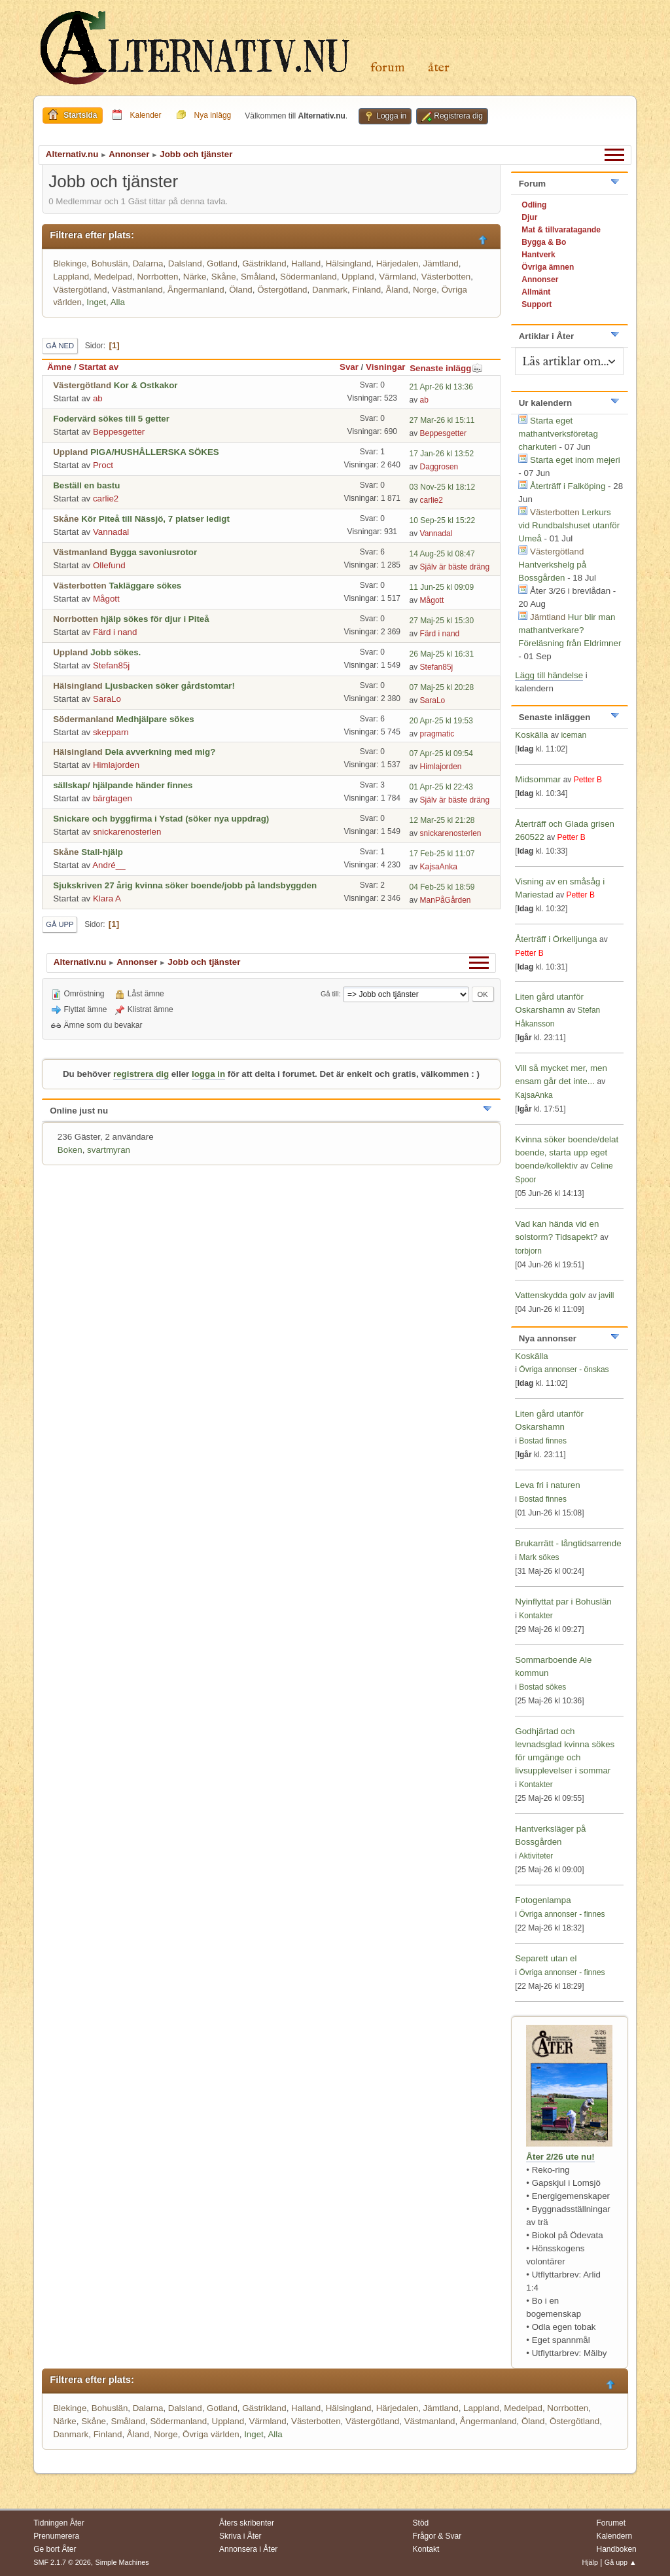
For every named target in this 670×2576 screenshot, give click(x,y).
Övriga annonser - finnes (562, 1914)
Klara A (107, 898)
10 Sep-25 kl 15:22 (443, 520)
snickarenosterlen (127, 832)
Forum (387, 68)
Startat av (98, 367)
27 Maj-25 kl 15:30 (442, 620)
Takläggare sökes (145, 585)
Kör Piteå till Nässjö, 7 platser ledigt (155, 519)
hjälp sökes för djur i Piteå (155, 619)
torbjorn (528, 1251)
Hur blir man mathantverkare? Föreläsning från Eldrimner (569, 630)
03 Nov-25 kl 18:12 (443, 487)
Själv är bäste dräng (455, 566)
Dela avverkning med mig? (160, 752)
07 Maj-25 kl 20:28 (442, 687)
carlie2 (105, 498)
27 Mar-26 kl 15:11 (442, 420)
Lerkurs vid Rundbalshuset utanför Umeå (569, 525)
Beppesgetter (119, 432)
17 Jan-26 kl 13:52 (442, 453)
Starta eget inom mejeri (575, 460)
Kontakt (426, 2549)
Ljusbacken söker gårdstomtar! (170, 686)
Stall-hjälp (102, 852)
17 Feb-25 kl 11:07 (442, 853)
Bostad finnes (543, 1440)
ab (98, 398)
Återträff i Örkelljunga (556, 939)
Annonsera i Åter (248, 2549)
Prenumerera (56, 2536)
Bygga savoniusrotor (153, 552)
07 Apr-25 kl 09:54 (441, 753)
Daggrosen (439, 466)
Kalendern (614, 2536)
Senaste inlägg (446, 368)
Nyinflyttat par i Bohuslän (563, 1601)
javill (606, 1295)
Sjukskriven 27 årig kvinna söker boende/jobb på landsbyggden (185, 885)
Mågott (106, 599)
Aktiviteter (536, 1855)
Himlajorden (116, 765)
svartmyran (108, 1150)
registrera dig (141, 1074)
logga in (208, 1074)
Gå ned (60, 346)
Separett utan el (545, 1958)
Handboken (616, 2549)
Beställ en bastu (86, 485)
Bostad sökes (542, 1687)
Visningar (386, 367)
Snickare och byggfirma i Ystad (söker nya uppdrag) (161, 819)
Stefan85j (111, 665)
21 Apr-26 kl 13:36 (441, 386)
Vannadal (111, 532)
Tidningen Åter (58, 2523)
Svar (349, 367)
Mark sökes (539, 1557)
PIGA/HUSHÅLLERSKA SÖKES (154, 452)
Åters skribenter (246, 2523)
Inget (96, 302)
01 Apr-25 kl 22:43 (441, 786)
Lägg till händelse (549, 675)
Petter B (588, 779)
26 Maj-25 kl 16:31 (442, 654)
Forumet (611, 2523)
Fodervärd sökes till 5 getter (111, 419)
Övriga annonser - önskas (563, 1369)
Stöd (421, 2523)
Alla (118, 302)
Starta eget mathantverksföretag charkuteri (558, 434)
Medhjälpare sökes (155, 719)
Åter (439, 68)
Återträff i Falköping (567, 486)
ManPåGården (445, 900)
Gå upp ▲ (621, 2562)
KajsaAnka (438, 866)
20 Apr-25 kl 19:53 (441, 720)
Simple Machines (122, 2562)
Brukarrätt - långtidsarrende (568, 1543)
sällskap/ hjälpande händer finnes (122, 785)
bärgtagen (112, 798)
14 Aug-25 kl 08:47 (442, 553)
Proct (103, 465)
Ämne (59, 367)
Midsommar (538, 779)
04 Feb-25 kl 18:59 (442, 887)
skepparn (111, 732)
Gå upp (59, 924)
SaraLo (107, 699)
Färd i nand (115, 632)
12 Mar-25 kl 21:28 (442, 820)
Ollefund (109, 565)
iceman (573, 735)
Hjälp (590, 2562)
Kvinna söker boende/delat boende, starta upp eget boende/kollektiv (566, 1152)
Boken (70, 1150)
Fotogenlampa (543, 1900)
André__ (108, 865)
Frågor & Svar (437, 2536)
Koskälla (531, 735)
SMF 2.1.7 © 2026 (62, 2562)
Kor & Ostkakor (146, 385)
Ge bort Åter (54, 2549)
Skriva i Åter (240, 2536)
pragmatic (437, 733)
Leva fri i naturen (547, 1485)
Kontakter (535, 1615)
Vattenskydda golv (551, 1295)
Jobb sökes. (115, 652)
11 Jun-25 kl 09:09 (442, 587)
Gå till (330, 994)
